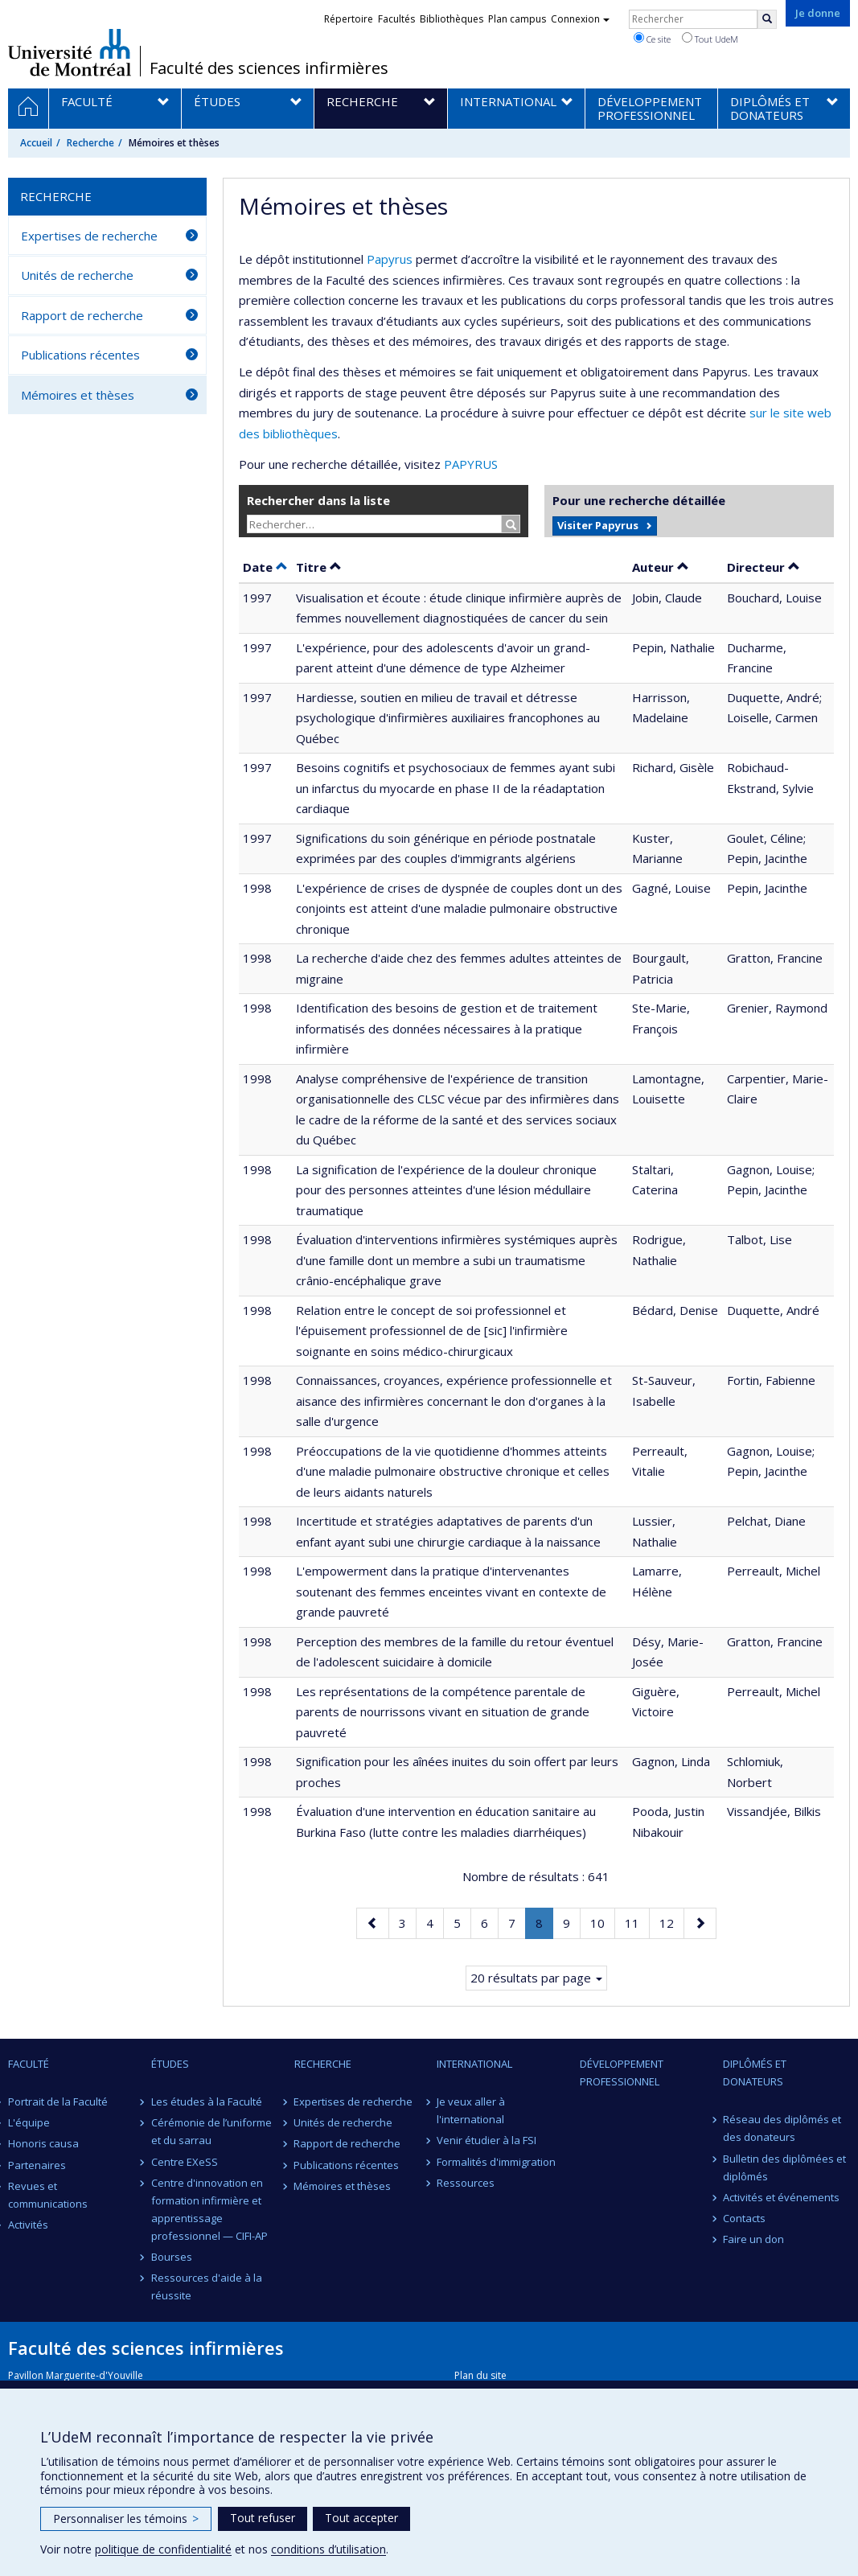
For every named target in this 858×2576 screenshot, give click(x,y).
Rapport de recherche (82, 315)
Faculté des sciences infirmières (269, 68)
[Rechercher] (767, 19)
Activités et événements (781, 2197)
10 (602, 1921)
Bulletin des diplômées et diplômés (784, 2167)
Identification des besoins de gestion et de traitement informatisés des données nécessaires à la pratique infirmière (446, 1028)
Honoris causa (43, 2143)
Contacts (744, 2218)
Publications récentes (80, 355)
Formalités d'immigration (496, 2162)
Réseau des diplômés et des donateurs (782, 2128)
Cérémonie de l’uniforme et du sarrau (211, 2131)
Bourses (171, 2256)
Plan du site (480, 2375)
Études (170, 2063)
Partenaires (37, 2165)
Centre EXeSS (184, 2162)
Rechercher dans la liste (318, 500)
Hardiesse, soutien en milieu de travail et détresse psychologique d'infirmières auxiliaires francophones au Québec (448, 717)
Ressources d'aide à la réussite (206, 2286)
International (474, 2063)
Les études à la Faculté (206, 2101)
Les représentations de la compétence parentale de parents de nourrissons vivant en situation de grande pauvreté (442, 1711)
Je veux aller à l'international (471, 2110)
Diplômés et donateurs (754, 2072)
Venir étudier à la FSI (486, 2140)
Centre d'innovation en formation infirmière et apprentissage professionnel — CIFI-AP (209, 2209)
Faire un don (753, 2239)
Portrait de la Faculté (58, 2101)
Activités (28, 2224)
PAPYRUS (471, 464)
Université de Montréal (69, 52)
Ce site (652, 38)
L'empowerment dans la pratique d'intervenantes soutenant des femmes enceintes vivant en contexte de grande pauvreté (451, 1591)
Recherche (90, 143)
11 (637, 1921)
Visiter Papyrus (597, 525)
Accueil (36, 143)
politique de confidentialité (163, 2549)
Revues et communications (48, 2195)
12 (671, 1921)
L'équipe (29, 2122)
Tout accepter (361, 2517)
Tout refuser (262, 2517)
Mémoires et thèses (77, 395)
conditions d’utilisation (328, 2549)
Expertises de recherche (89, 236)
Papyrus (390, 259)
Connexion (580, 19)
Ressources (466, 2182)
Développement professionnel (621, 2072)
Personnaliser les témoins (126, 2518)
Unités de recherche (77, 275)
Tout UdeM (710, 38)
